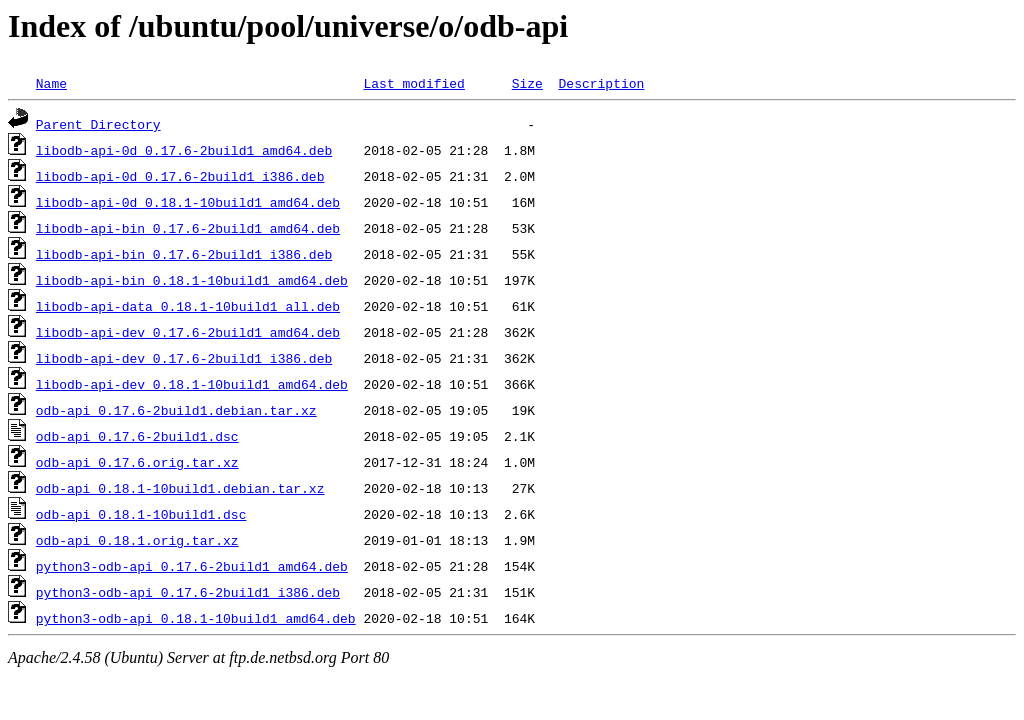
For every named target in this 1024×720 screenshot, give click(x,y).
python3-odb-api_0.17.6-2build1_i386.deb (188, 592)
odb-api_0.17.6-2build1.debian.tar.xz (176, 410)
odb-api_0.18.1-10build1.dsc (141, 514)
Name (51, 83)
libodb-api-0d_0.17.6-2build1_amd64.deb (184, 150)
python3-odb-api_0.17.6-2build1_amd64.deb (192, 566)
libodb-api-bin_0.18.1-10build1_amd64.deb (192, 280)
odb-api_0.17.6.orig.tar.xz (137, 462)
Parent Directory (98, 124)
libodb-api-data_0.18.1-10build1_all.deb (188, 306)
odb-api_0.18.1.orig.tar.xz (137, 540)
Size (527, 83)
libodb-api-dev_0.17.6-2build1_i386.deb (184, 358)
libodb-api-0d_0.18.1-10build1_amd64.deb (188, 202)
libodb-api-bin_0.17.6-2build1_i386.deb (184, 254)
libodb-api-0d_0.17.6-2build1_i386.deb (180, 176)
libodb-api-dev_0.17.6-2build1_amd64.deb (188, 332)
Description (601, 83)
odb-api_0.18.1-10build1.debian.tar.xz (180, 488)
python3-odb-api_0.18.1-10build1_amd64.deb (196, 618)
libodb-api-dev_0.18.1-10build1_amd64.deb (192, 384)
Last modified (413, 83)
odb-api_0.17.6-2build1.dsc (137, 436)
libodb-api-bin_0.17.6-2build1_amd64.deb (188, 228)
